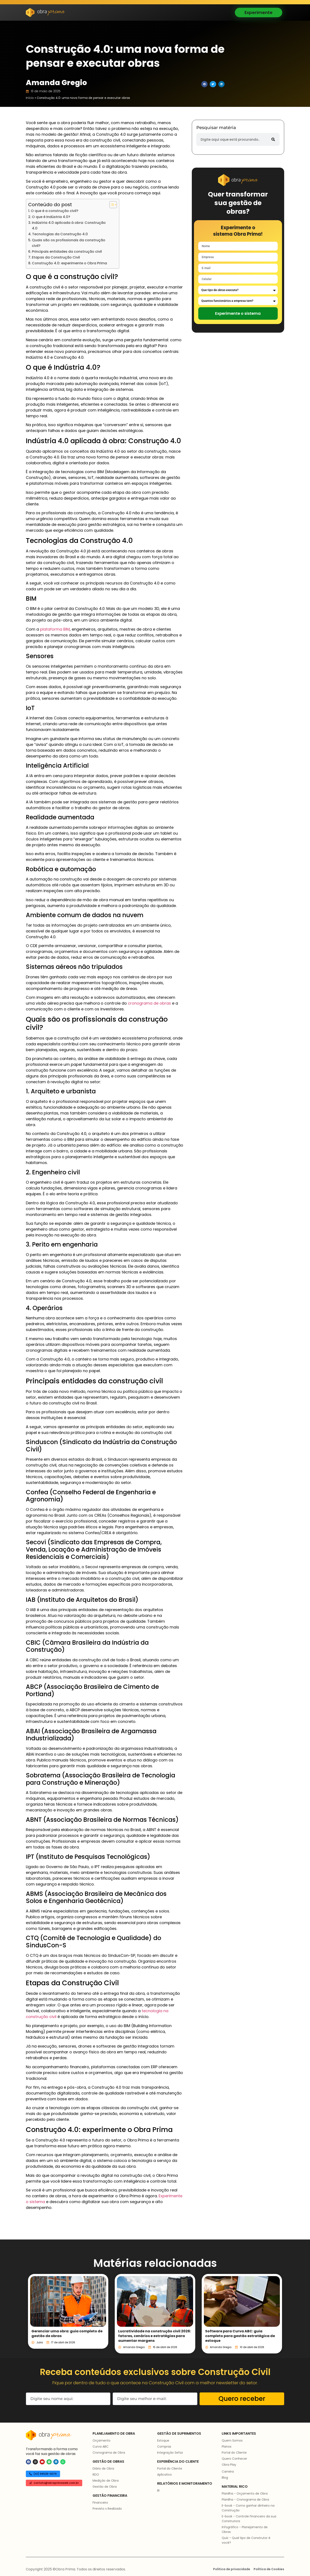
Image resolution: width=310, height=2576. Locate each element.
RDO (96, 2474)
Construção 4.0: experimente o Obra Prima (69, 263)
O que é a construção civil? (54, 210)
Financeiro (100, 2502)
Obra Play (229, 2464)
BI (158, 2490)
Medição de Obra (106, 2480)
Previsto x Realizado (107, 2508)
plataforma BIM (55, 629)
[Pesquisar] (273, 139)
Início (30, 98)
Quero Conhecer (234, 2458)
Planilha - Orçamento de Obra (245, 2493)
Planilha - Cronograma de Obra (245, 2499)
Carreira (228, 2471)
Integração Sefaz (170, 2452)
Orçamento (101, 2440)
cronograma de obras (149, 1003)
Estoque (163, 2440)
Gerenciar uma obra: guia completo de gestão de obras (66, 2333)
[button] (204, 84)
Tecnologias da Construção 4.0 (60, 234)
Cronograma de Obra (109, 2452)
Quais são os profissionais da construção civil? (68, 243)
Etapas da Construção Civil (56, 257)
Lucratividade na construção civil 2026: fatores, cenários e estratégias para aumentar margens (154, 2336)
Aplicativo (164, 2474)
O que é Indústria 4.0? (51, 216)
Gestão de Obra (105, 2486)
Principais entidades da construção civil (67, 251)
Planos (226, 2446)
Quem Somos (232, 2440)
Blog (225, 2477)
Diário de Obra (103, 2468)
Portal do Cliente (169, 2468)
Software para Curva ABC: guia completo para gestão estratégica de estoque (240, 2336)
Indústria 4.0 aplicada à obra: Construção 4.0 (69, 225)
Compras (164, 2446)
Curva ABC (100, 2446)
